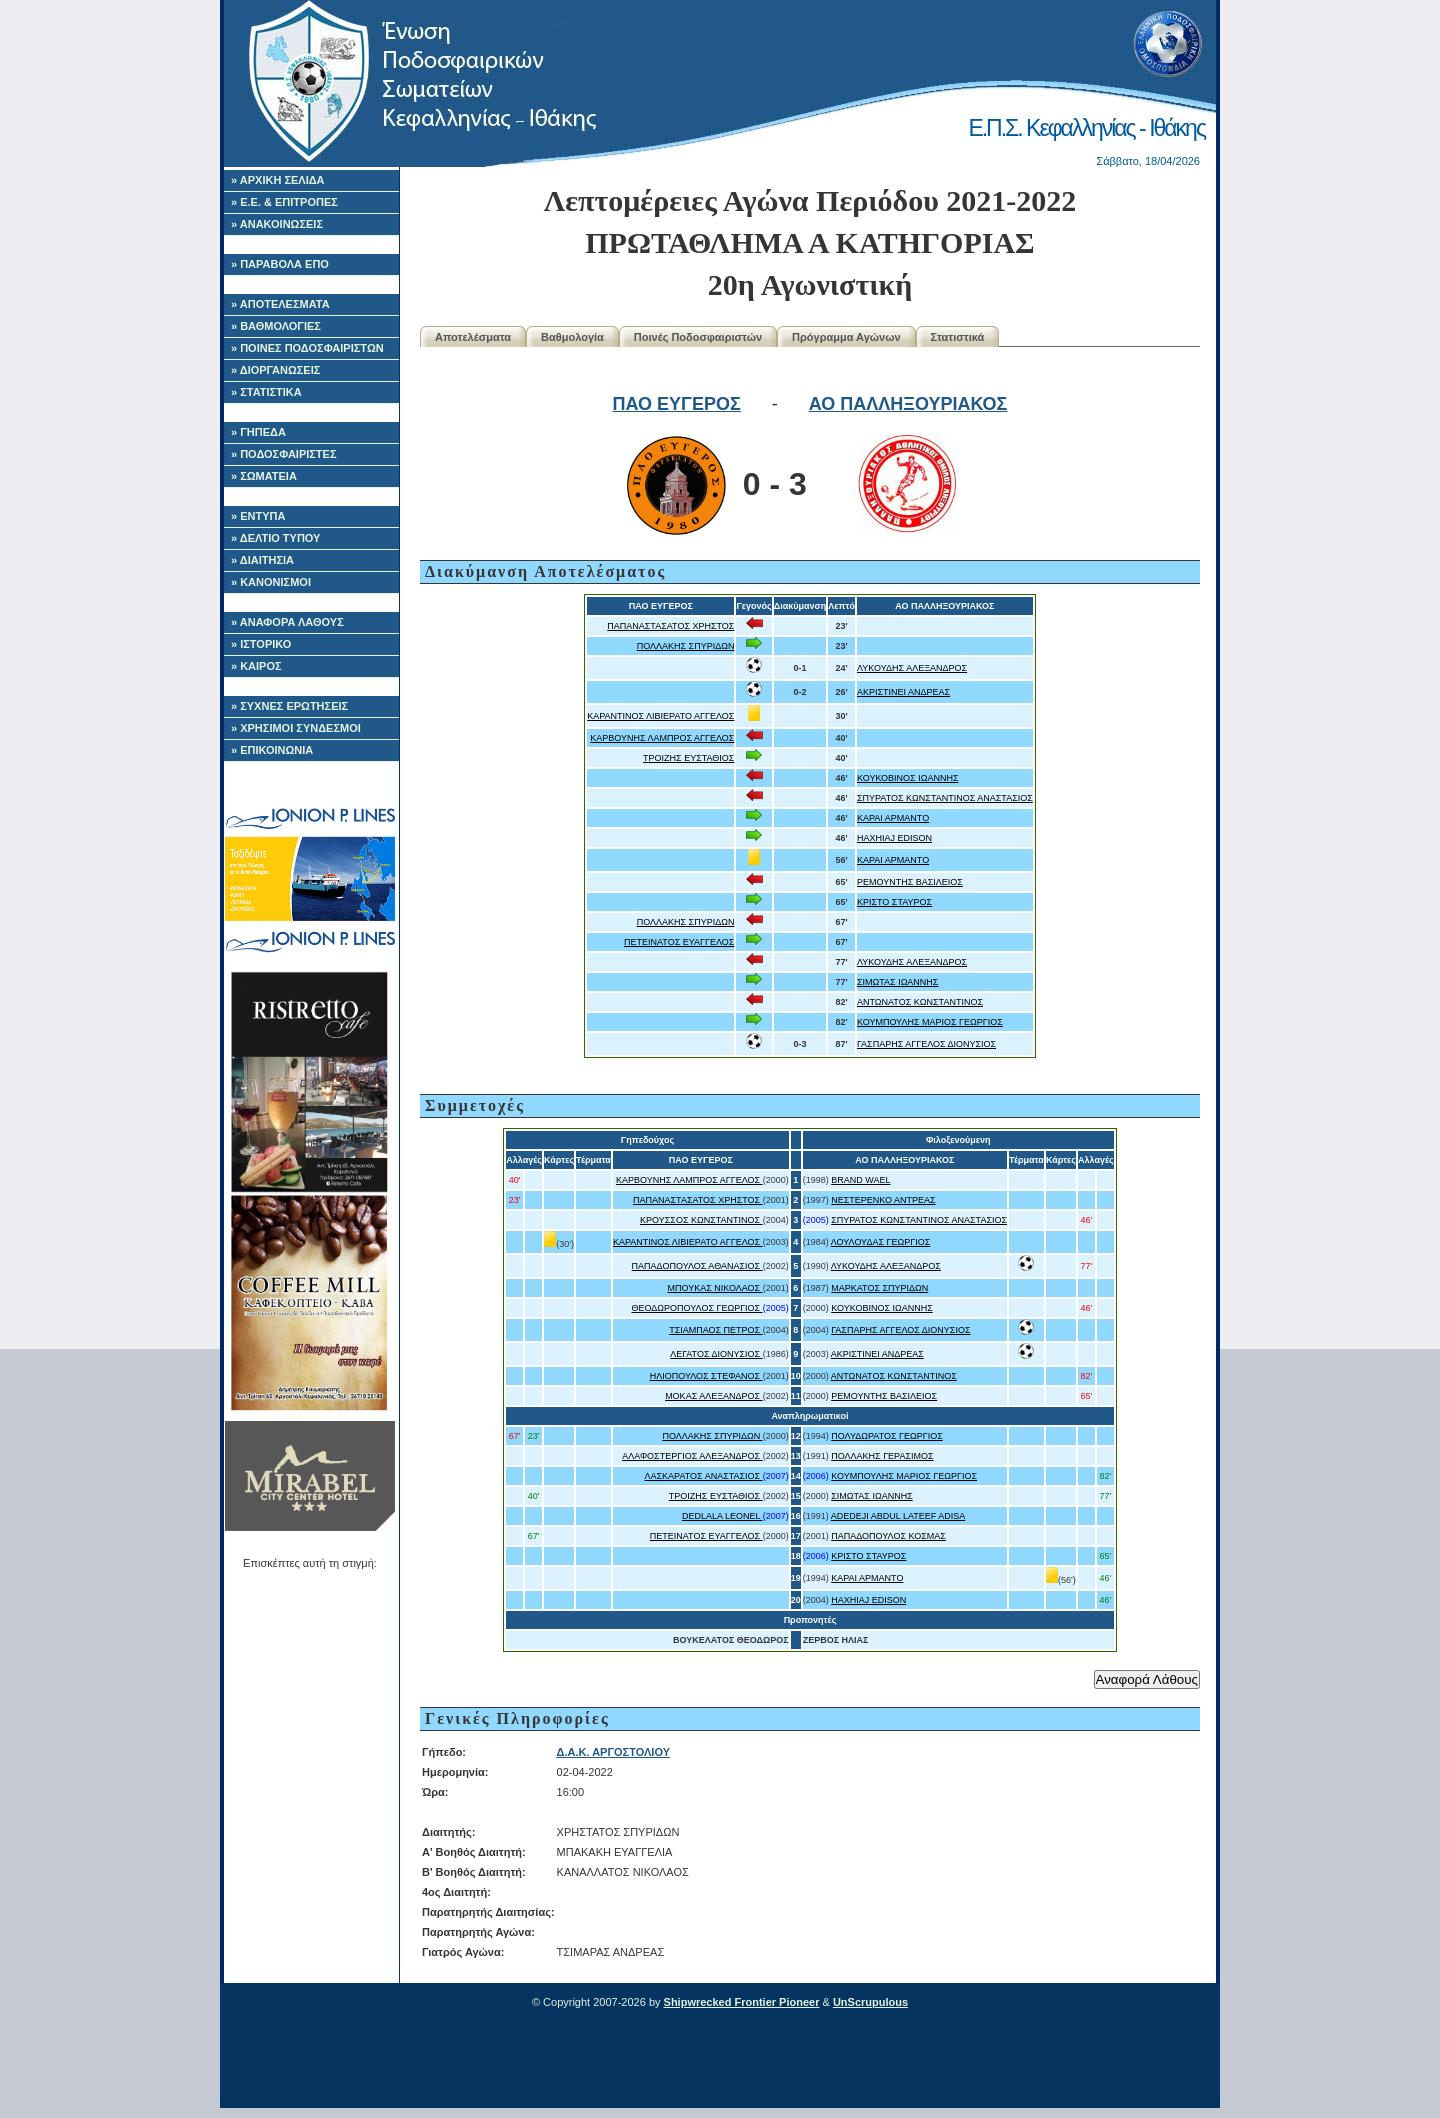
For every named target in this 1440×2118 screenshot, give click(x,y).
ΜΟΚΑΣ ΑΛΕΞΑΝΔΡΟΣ (714, 1396)
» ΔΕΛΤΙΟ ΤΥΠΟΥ (275, 538)
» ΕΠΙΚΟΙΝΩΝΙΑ (272, 750)
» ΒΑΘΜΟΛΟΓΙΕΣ (276, 326)
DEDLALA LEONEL (722, 1516)
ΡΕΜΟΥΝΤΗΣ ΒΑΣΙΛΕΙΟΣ (910, 882)
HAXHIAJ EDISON (894, 838)
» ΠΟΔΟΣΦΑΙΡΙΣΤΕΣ (284, 454)
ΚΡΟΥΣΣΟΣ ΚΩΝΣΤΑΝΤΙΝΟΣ (701, 1220)
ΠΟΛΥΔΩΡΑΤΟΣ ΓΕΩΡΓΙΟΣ (887, 1436)
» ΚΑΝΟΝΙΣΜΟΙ (271, 582)
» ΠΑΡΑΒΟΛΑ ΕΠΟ (280, 264)
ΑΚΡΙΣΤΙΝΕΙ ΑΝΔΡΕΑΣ (903, 692)
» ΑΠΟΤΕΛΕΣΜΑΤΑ (280, 304)
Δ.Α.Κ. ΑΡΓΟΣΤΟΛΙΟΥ (613, 1752)
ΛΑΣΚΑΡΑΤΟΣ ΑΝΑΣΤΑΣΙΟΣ (703, 1476)
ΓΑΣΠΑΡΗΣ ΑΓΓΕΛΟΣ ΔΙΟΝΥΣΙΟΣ (926, 1044)
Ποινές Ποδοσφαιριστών (698, 337)
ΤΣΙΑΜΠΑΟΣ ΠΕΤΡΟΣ (716, 1330)
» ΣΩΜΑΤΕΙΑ (264, 476)
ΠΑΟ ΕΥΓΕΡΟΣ (677, 404)
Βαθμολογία (572, 337)
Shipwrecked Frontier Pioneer (742, 2002)
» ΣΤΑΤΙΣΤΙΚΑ (266, 392)
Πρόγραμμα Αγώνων (846, 337)
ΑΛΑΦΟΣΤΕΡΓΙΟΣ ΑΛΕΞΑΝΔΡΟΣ (692, 1456)
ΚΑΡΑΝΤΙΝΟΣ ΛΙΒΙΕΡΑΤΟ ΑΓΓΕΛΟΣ (660, 716)
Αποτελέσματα (473, 337)
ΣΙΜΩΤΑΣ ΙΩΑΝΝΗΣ (897, 982)
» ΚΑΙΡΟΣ (256, 666)
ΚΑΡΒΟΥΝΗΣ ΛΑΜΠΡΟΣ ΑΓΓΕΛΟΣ (662, 738)
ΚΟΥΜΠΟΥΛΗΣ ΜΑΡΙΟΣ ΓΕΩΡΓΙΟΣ (930, 1022)
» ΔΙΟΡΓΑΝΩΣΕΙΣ (275, 370)
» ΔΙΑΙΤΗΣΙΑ (262, 560)
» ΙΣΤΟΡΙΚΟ (261, 644)
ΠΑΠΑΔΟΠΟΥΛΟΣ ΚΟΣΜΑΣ (888, 1536)
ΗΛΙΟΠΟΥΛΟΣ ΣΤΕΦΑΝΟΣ (706, 1376)
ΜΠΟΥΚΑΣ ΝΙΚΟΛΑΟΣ (714, 1288)
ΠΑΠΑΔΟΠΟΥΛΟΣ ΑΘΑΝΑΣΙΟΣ (697, 1266)
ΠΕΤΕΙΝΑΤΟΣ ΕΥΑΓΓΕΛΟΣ (679, 942)
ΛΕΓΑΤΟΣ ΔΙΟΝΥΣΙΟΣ (716, 1354)
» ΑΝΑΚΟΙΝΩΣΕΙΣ (277, 224)
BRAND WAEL (860, 1180)
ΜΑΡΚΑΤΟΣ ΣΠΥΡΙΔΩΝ (879, 1288)
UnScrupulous (870, 2002)
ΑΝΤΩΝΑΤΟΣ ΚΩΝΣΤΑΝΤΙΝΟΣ (920, 1002)
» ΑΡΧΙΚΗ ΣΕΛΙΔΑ (278, 180)
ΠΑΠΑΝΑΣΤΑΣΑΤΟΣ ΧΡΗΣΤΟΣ (670, 626)
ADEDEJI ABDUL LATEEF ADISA (898, 1516)
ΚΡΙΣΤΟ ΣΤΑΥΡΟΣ (894, 902)
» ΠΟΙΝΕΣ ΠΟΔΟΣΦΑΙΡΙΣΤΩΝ (307, 348)
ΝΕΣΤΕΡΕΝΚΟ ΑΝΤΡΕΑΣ (883, 1200)
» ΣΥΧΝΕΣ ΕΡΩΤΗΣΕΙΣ (289, 706)
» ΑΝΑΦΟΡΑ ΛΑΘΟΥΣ (287, 622)
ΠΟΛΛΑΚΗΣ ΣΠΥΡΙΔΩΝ (686, 646)
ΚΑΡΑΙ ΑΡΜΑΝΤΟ (893, 818)
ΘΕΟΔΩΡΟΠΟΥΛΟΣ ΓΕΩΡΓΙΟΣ (696, 1308)
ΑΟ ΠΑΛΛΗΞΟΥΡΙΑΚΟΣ (908, 404)
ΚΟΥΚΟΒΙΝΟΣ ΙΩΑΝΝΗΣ (908, 778)
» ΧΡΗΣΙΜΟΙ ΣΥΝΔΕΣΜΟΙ (296, 728)
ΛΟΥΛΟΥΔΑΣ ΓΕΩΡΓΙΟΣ (881, 1242)
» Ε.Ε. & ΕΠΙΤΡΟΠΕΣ (284, 202)
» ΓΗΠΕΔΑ (258, 432)
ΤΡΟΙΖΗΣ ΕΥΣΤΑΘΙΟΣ (688, 758)
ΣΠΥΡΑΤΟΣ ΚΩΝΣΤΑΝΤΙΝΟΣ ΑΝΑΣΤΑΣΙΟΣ (945, 798)
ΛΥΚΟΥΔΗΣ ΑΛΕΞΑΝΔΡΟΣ (912, 668)
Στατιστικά (958, 337)
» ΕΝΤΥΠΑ (258, 516)
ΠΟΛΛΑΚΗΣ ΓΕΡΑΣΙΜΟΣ (882, 1456)
